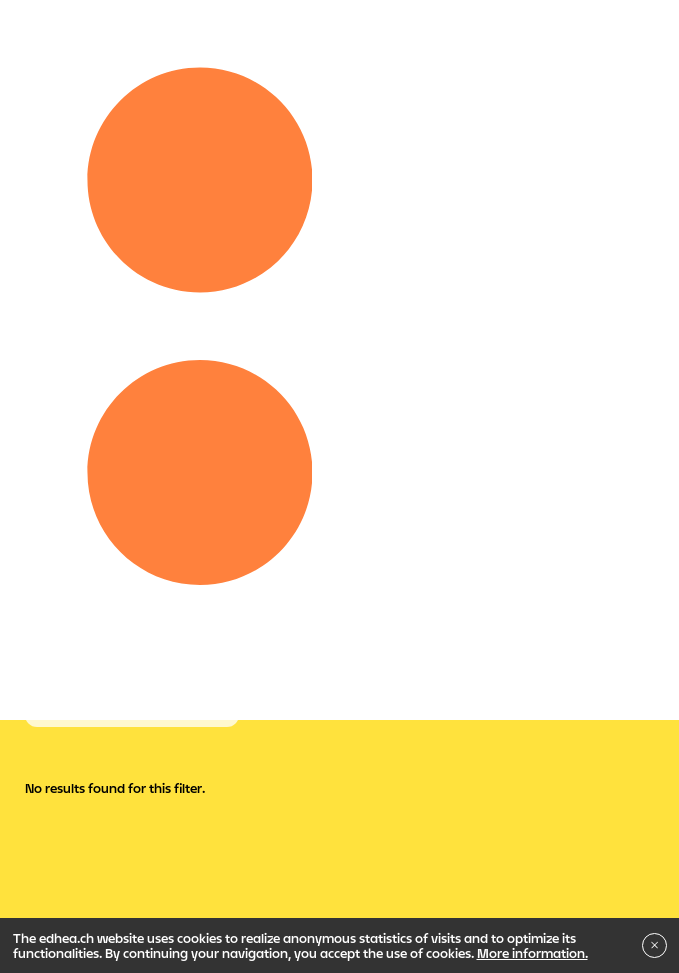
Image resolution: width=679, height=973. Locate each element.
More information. (532, 953)
